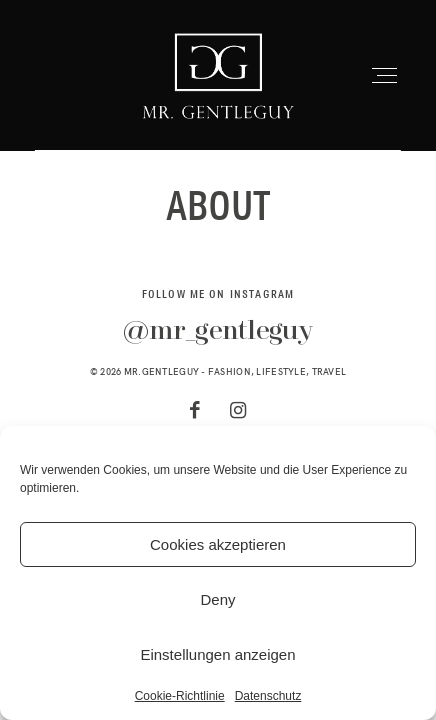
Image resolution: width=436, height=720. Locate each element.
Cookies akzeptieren (218, 544)
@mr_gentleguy (217, 332)
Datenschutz (268, 696)
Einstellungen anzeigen (217, 654)
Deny (217, 599)
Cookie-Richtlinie (180, 696)
